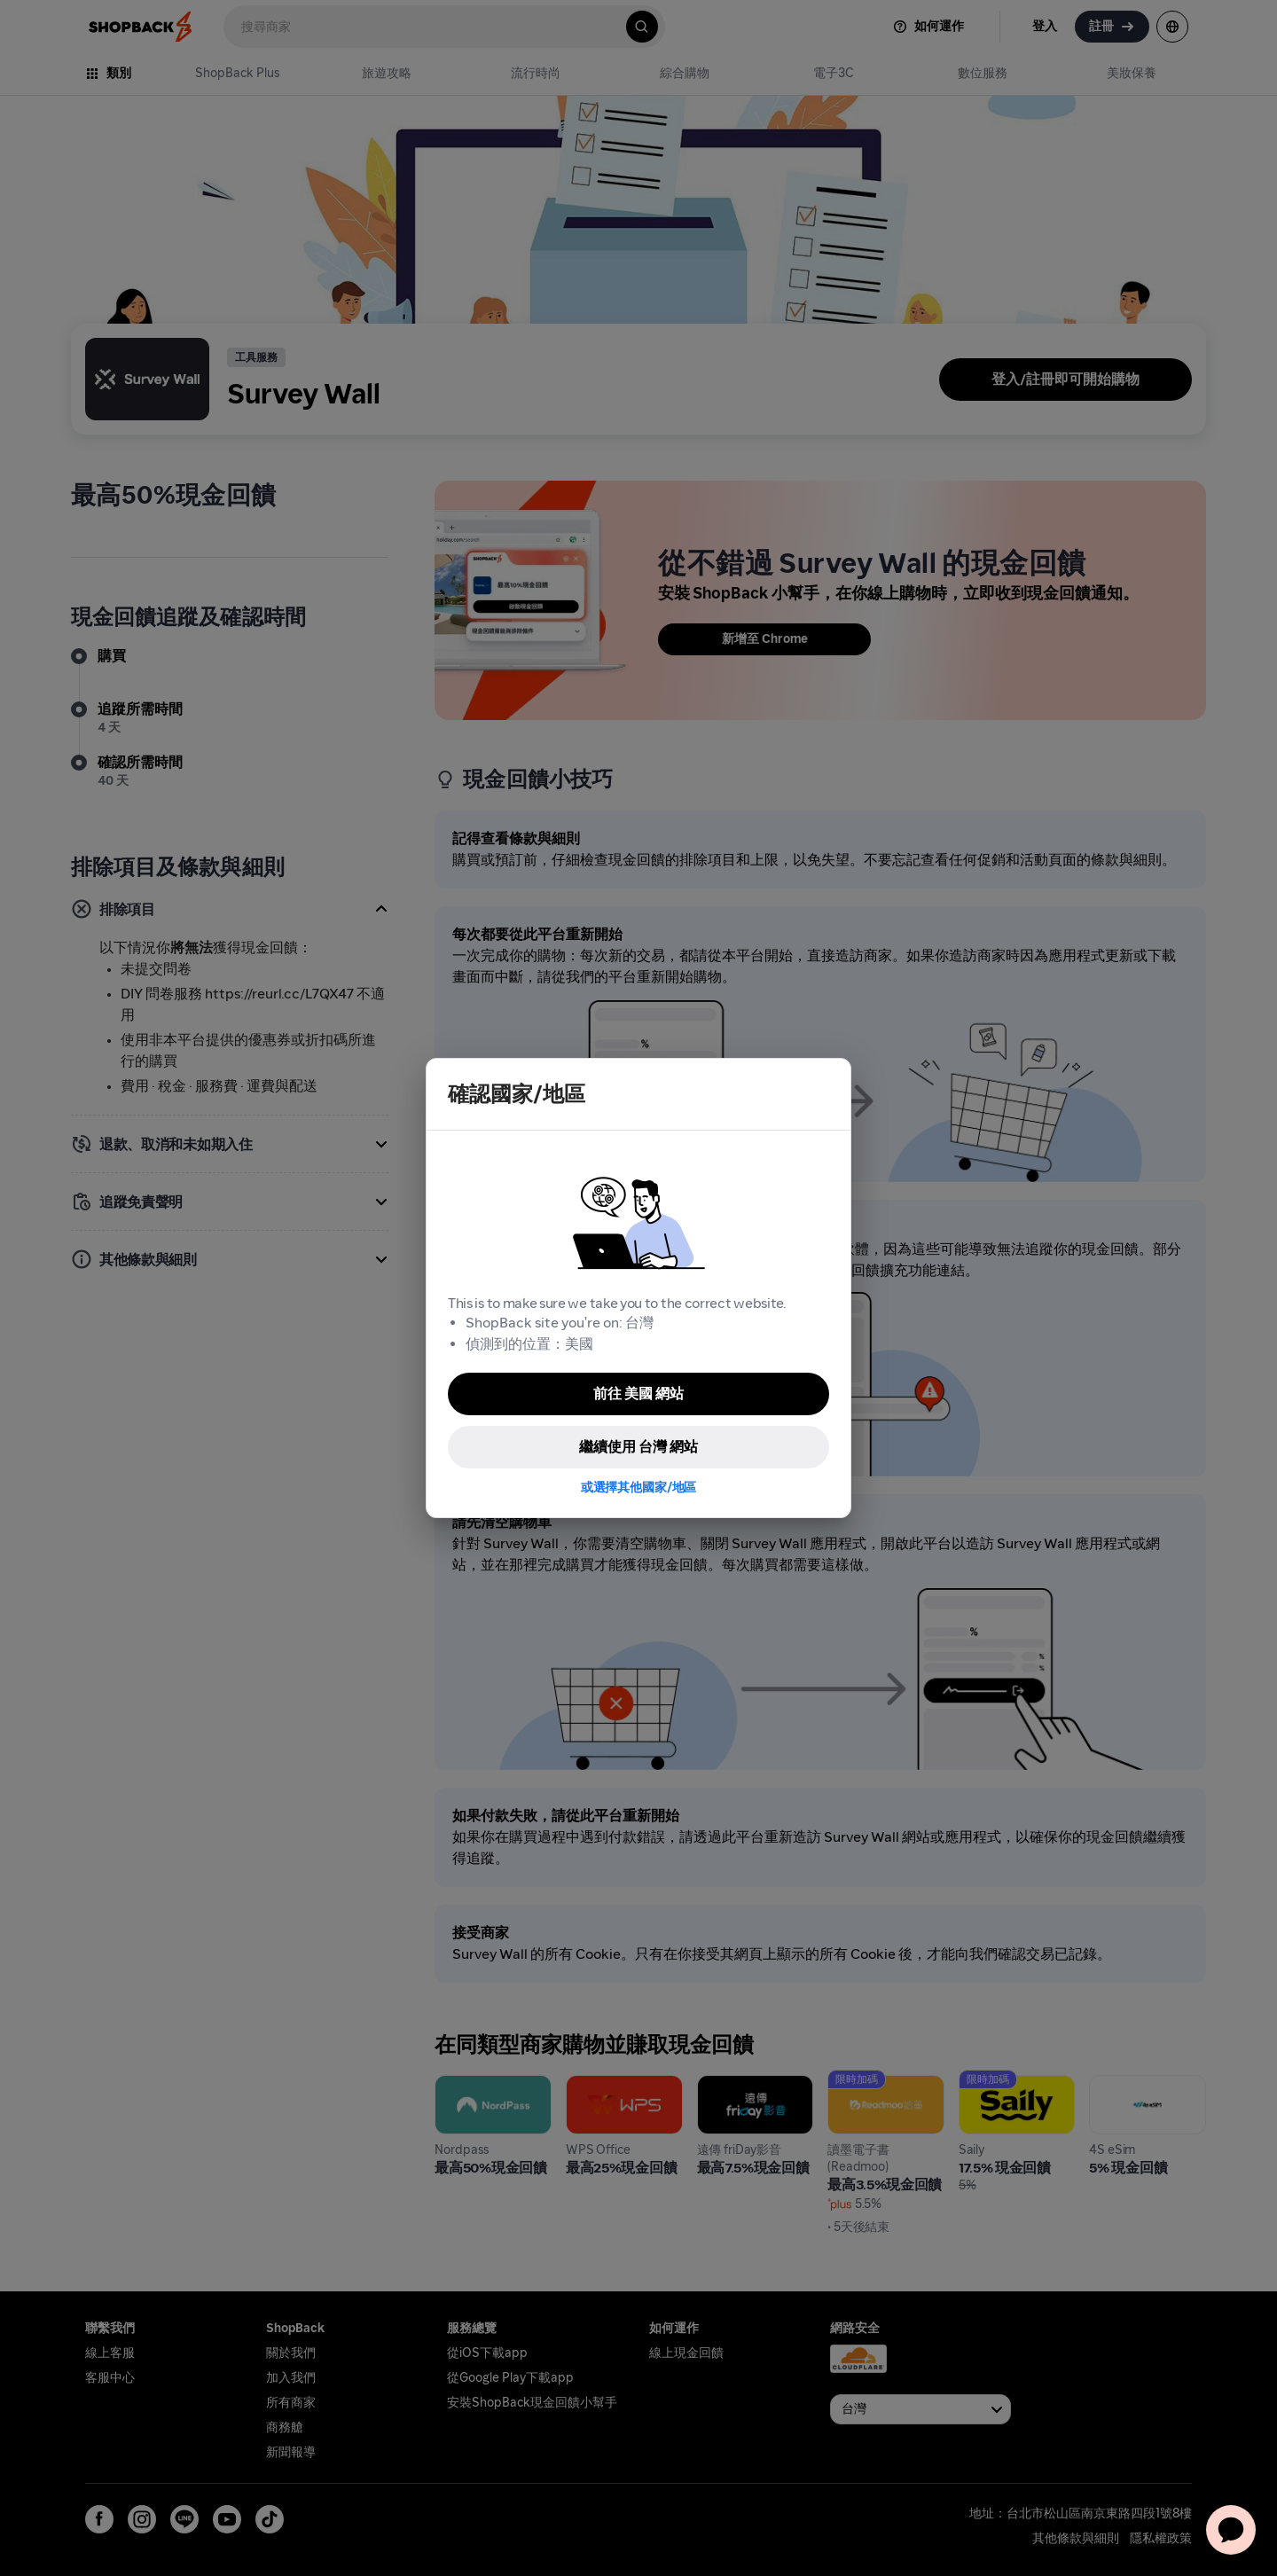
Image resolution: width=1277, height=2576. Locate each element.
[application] (1231, 2530)
